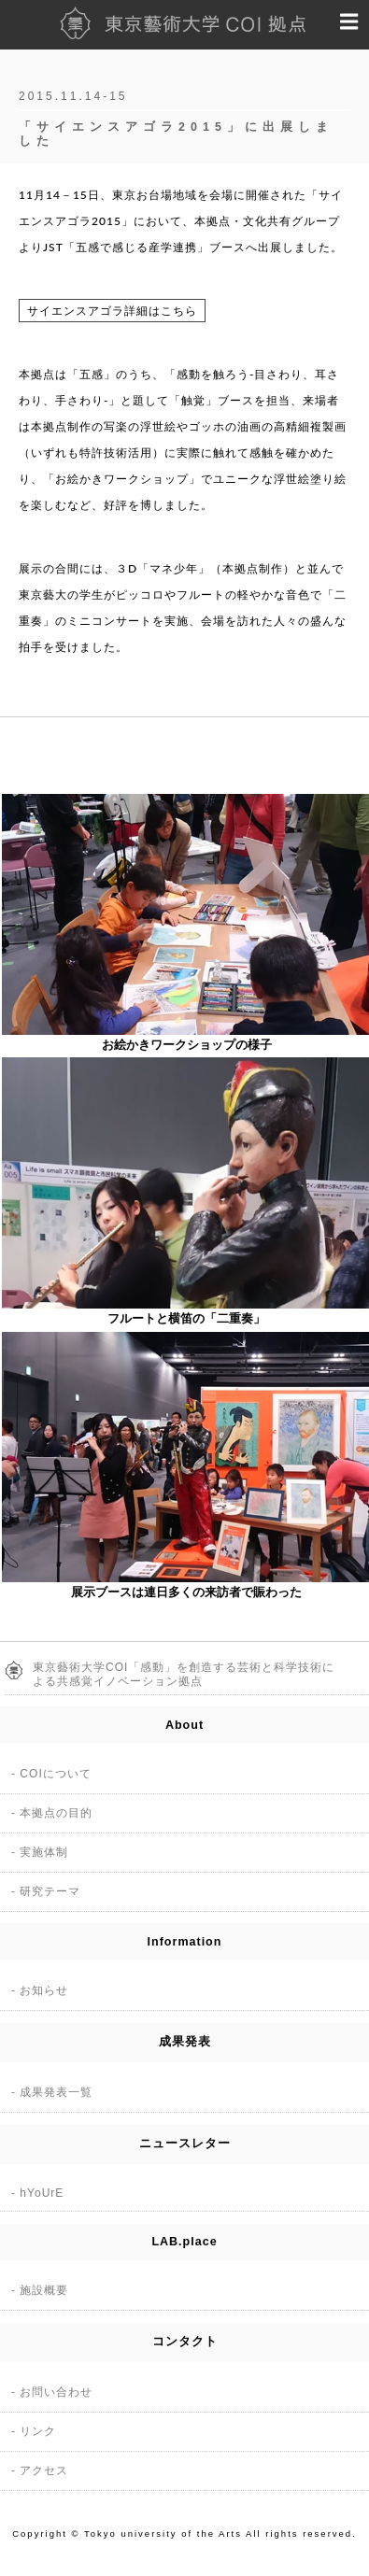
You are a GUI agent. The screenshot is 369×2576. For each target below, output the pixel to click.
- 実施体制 (39, 1852)
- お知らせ (39, 1990)
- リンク (33, 2431)
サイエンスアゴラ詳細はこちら (112, 310)
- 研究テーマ (45, 1891)
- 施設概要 (39, 2290)
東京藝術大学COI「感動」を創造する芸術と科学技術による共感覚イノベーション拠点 (183, 1674)
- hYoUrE (37, 2193)
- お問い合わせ (51, 2392)
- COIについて (51, 1773)
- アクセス (39, 2470)
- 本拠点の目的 (51, 1812)
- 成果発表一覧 (51, 2092)
